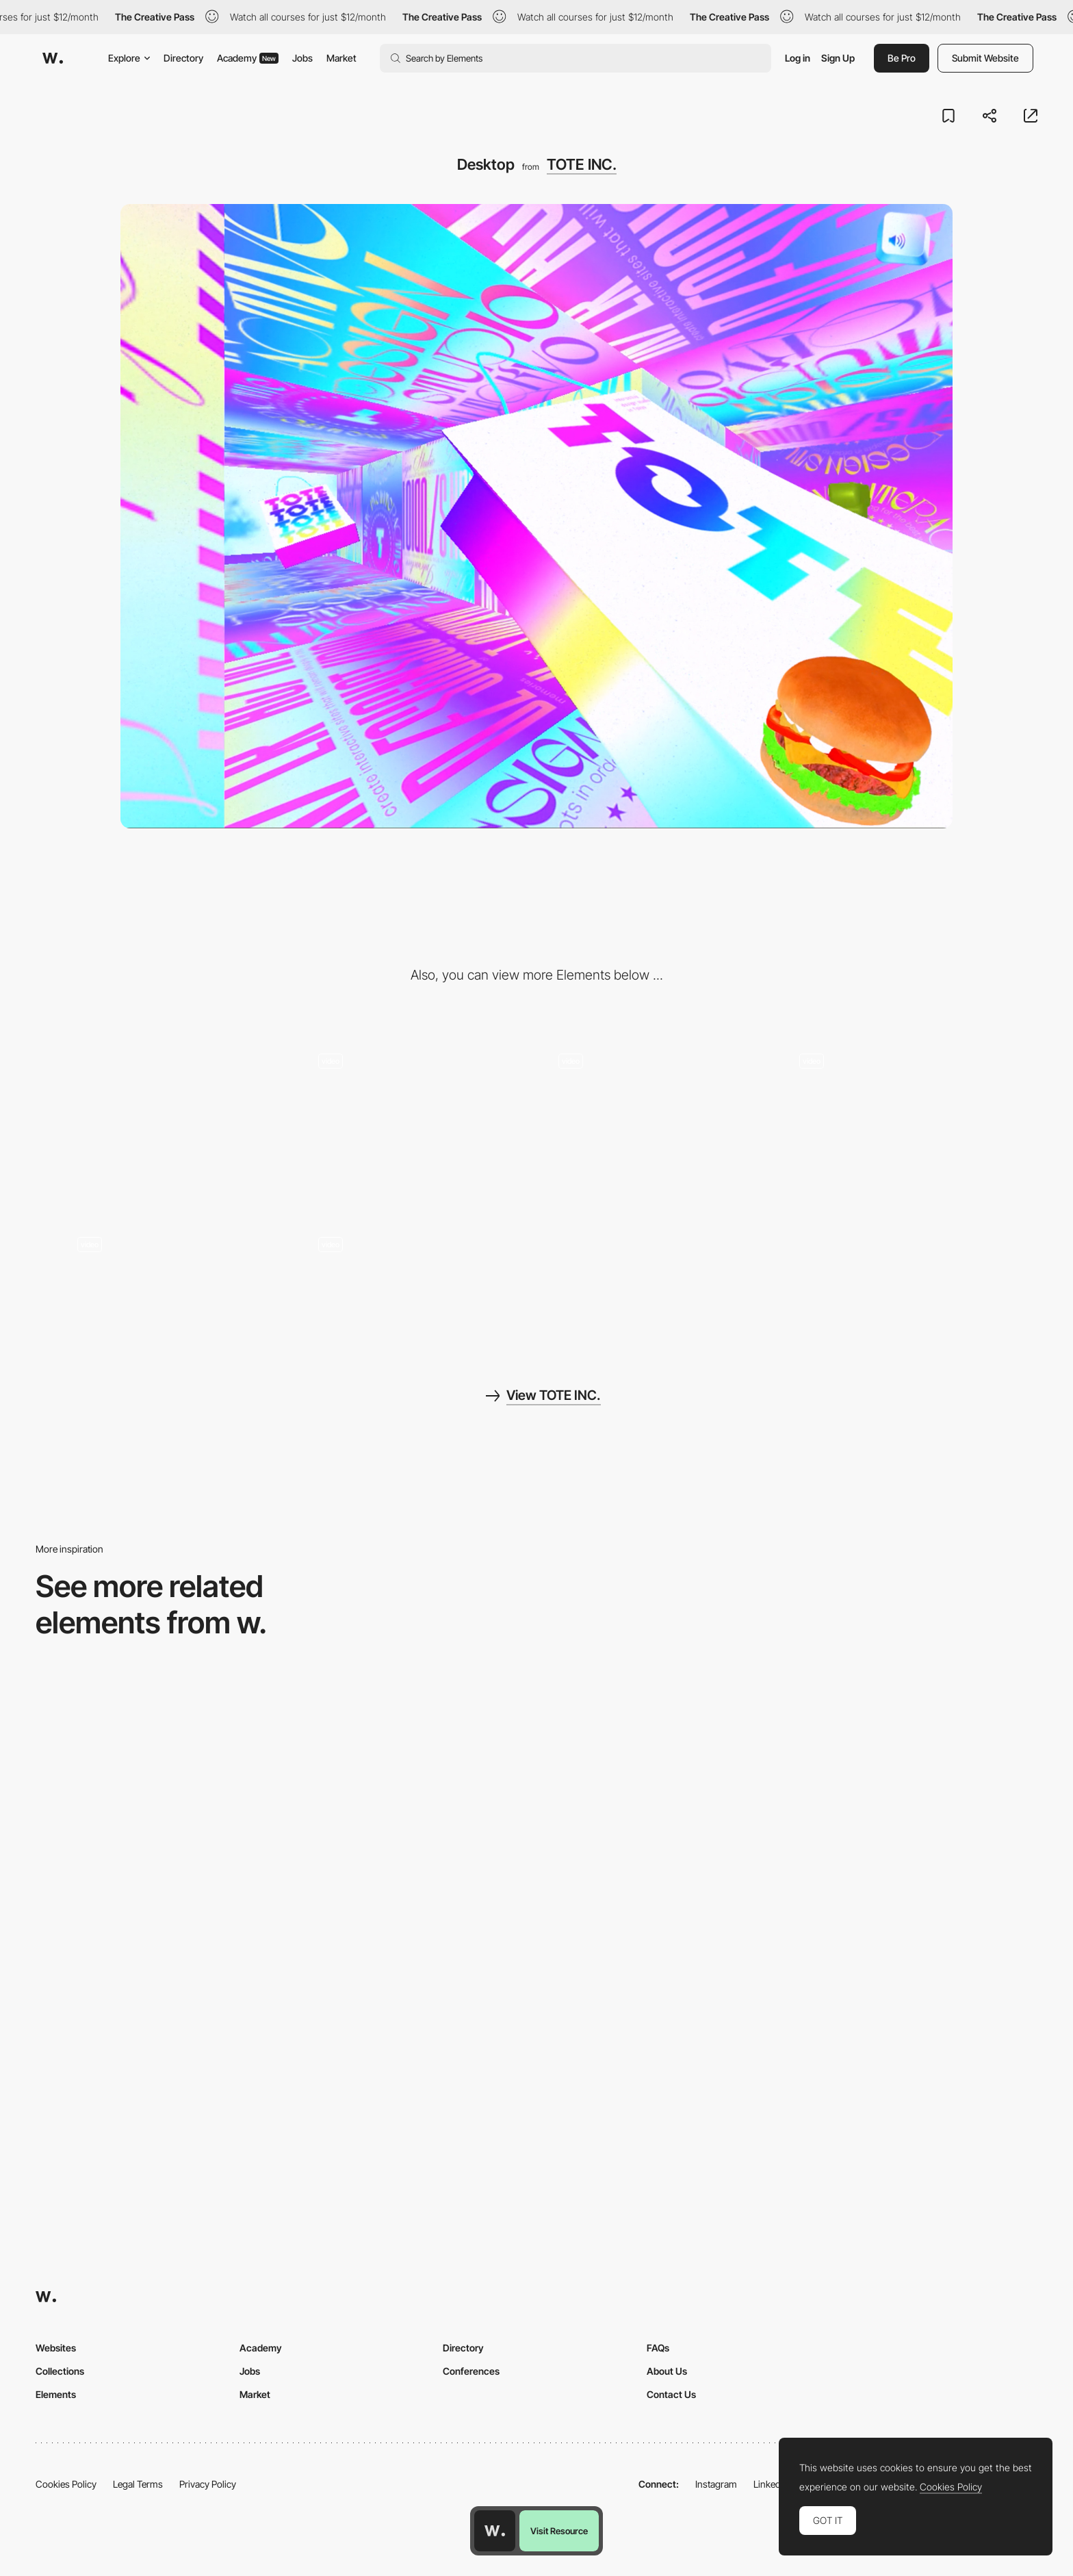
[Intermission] (175, 1279)
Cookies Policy (66, 2484)
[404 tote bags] (416, 1279)
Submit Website (985, 58)
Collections (60, 2371)
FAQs (658, 2348)
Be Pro (902, 58)
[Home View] (156, 1784)
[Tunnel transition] (416, 1094)
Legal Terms (138, 2484)
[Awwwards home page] (494, 2530)
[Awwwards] (52, 58)
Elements (56, 2394)
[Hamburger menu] (897, 1094)
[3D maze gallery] (657, 1094)
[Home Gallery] (409, 1784)
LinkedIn (770, 2484)
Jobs (302, 58)
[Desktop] (663, 1784)
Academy (248, 58)
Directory (183, 58)
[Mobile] (175, 1123)
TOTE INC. (582, 164)
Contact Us (671, 2394)
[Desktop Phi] (156, 1986)
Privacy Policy (207, 2484)
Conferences (471, 2371)
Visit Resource (559, 2530)
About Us (667, 2371)
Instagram (716, 2484)
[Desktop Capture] (917, 1986)
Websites (56, 2348)
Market (341, 58)
